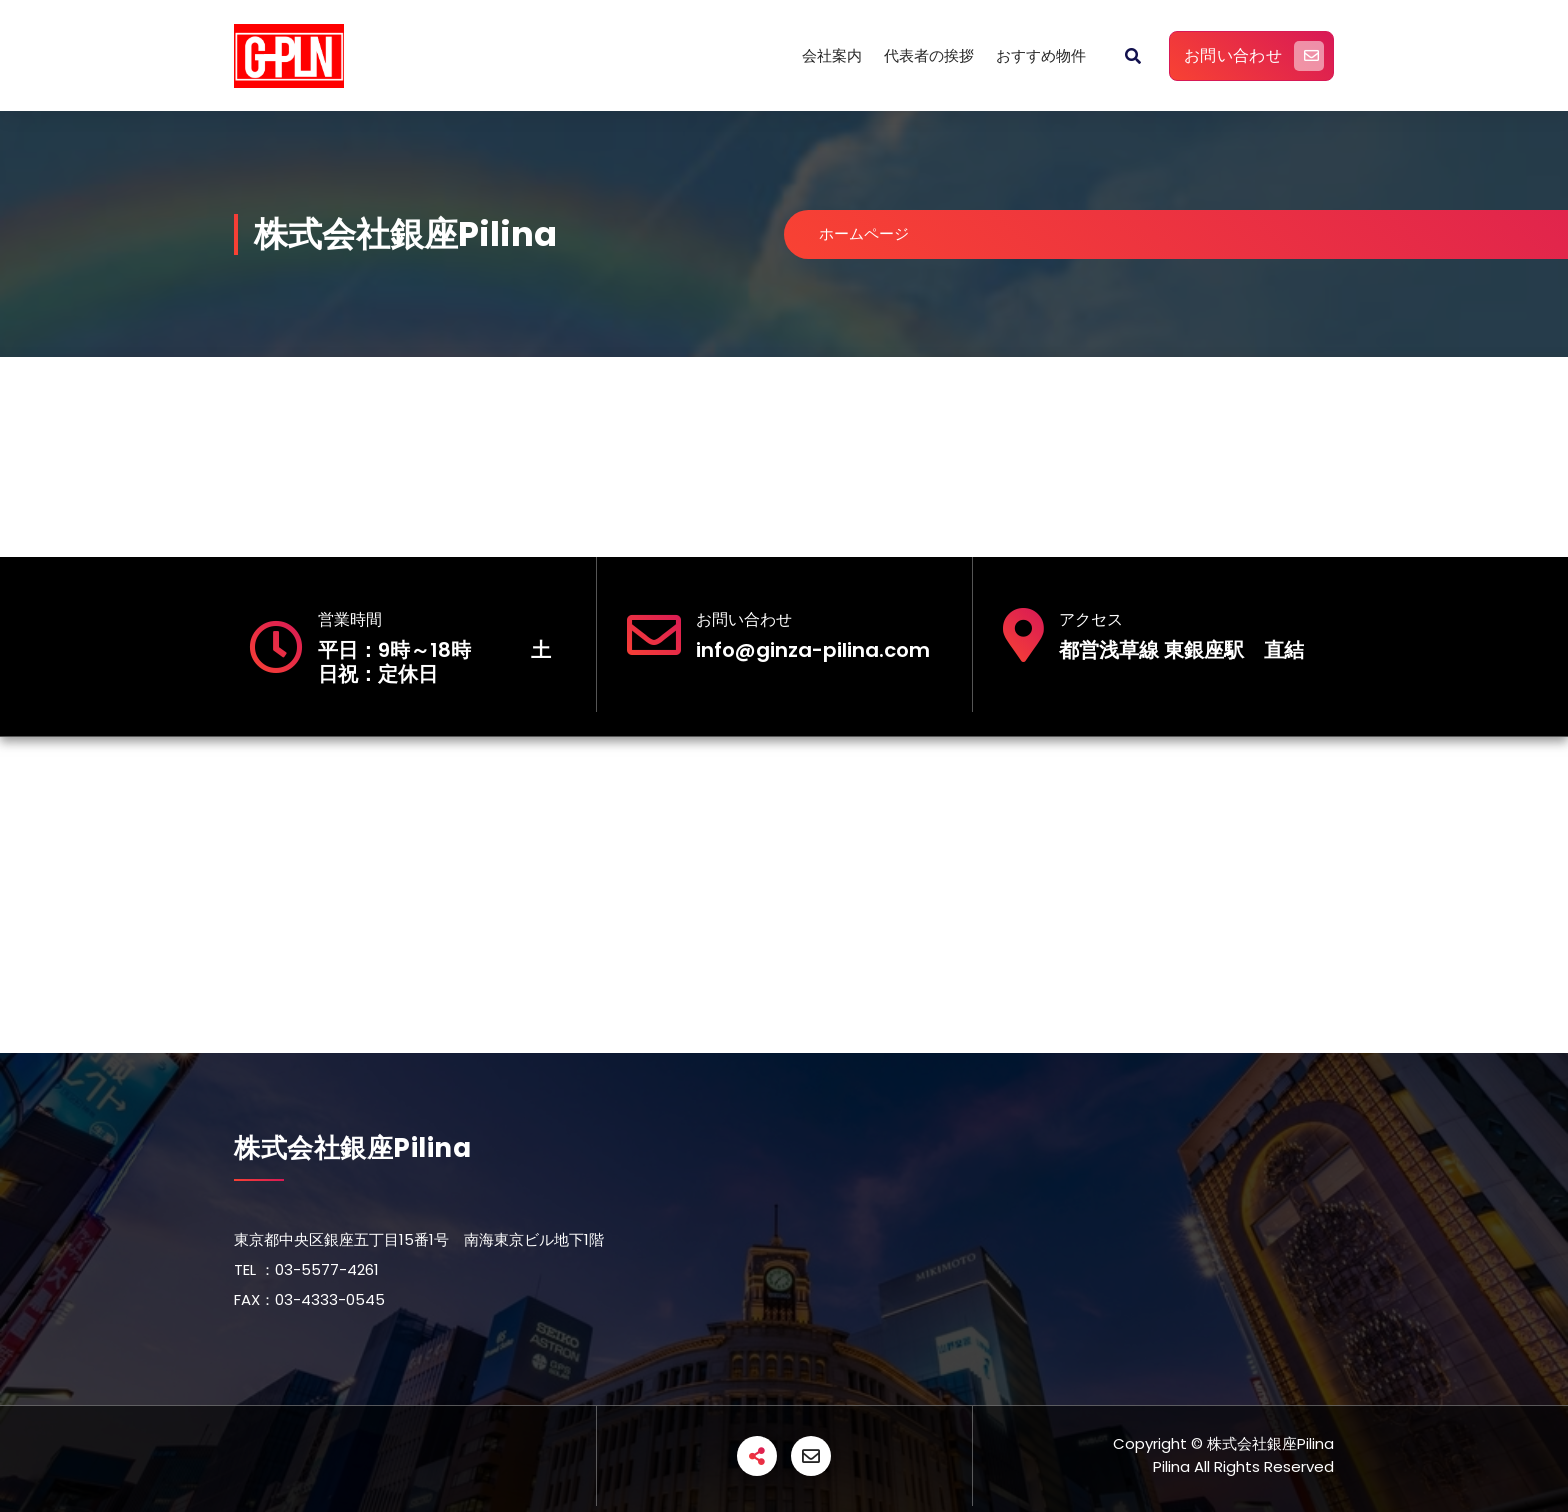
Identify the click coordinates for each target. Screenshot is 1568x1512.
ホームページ (868, 233)
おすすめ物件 (1041, 55)
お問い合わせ (1254, 56)
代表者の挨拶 (929, 55)
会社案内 (832, 55)
